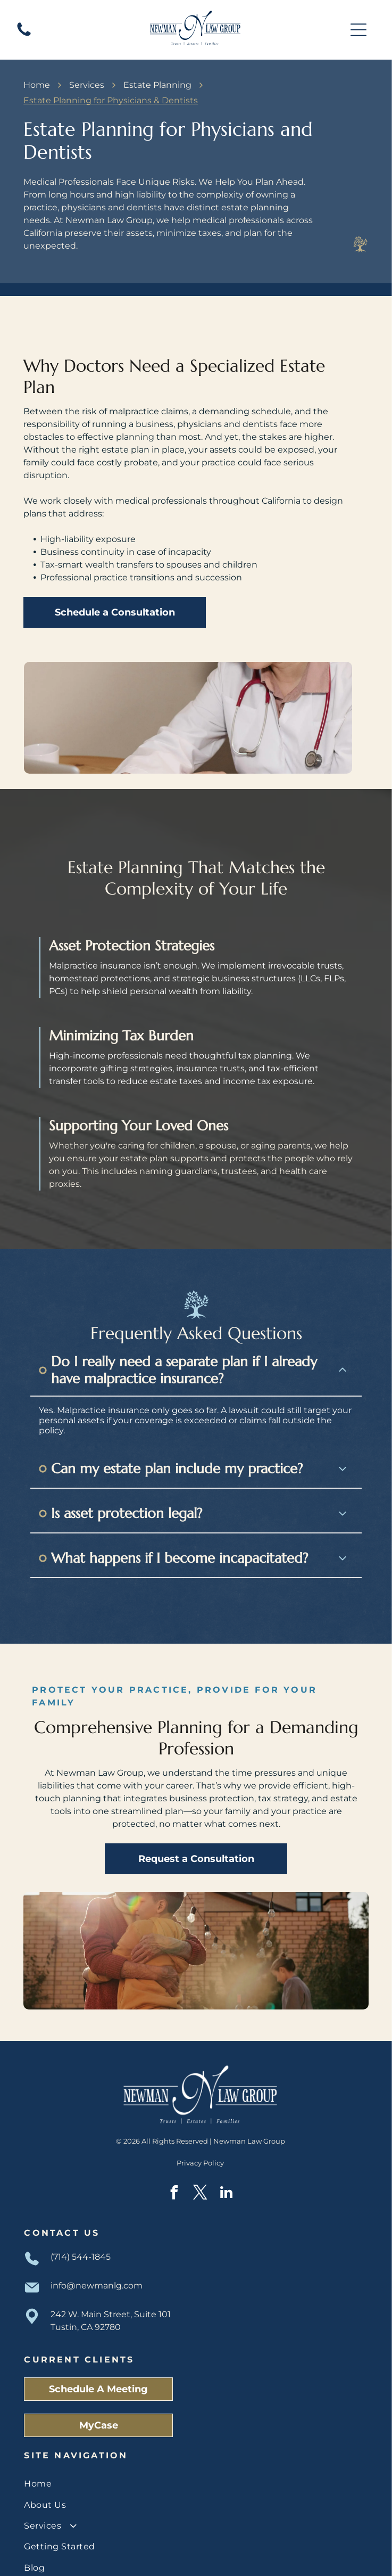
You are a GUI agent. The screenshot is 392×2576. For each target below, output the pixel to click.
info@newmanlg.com (97, 2250)
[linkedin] (226, 2159)
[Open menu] (358, 30)
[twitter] (200, 2159)
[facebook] (174, 2159)
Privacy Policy (200, 2127)
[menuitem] (196, 2448)
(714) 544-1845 (81, 2222)
